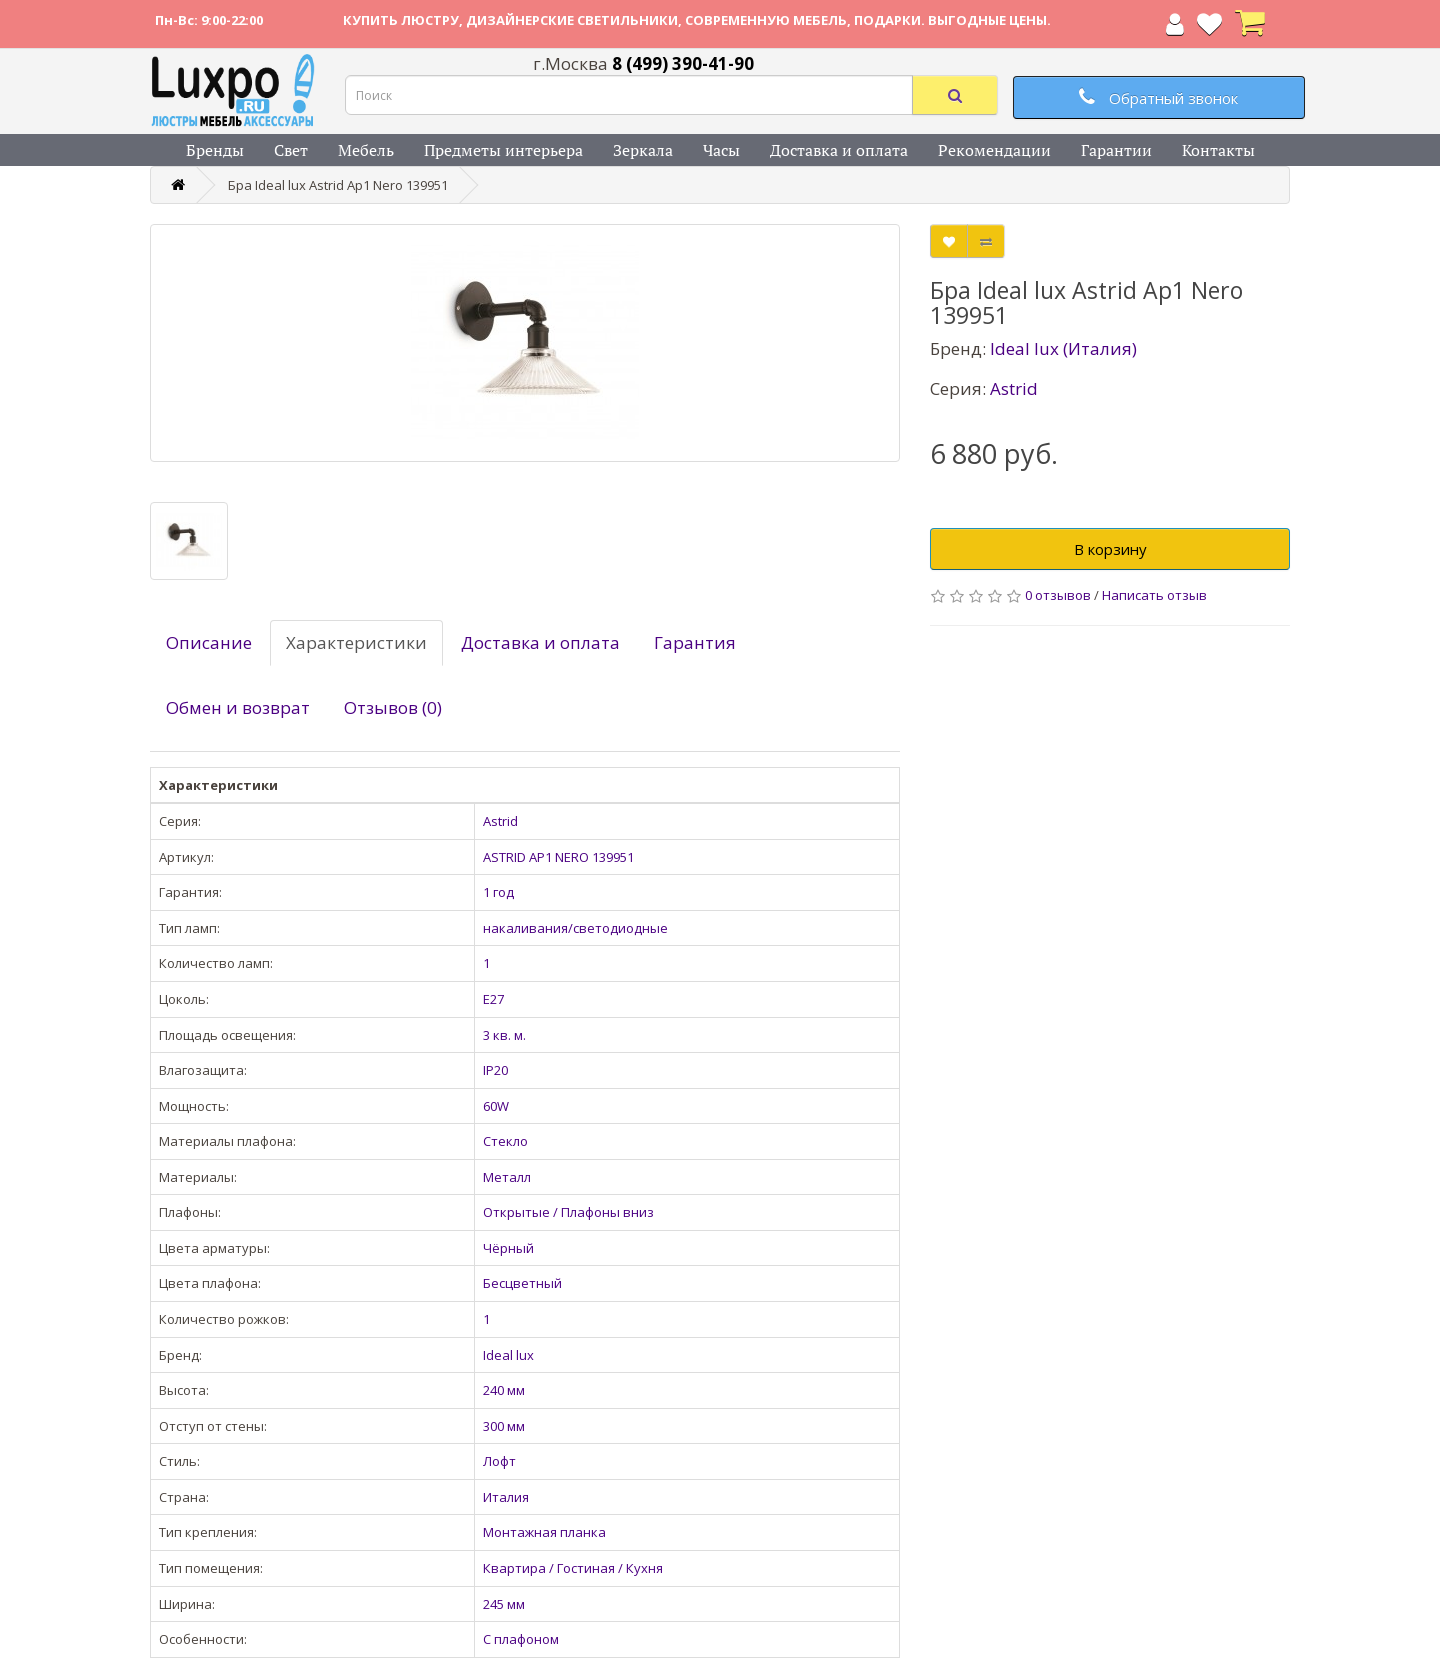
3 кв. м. (504, 1035)
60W (496, 1106)
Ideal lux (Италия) (1063, 348)
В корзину (1110, 549)
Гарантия (695, 642)
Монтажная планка (544, 1532)
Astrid (500, 821)
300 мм (504, 1426)
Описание (209, 642)
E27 (493, 999)
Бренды (215, 150)
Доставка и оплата (839, 150)
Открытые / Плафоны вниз (568, 1212)
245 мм (504, 1604)
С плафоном (521, 1639)
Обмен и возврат (238, 707)
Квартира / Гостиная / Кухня (573, 1568)
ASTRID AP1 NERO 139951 (558, 857)
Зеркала (643, 150)
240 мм (504, 1390)
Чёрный (508, 1248)
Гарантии (1116, 150)
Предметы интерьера (503, 150)
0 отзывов (1058, 595)
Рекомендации (994, 150)
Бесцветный (522, 1283)
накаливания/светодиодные (575, 928)
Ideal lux (508, 1355)
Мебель (366, 150)
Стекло (505, 1141)
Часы (721, 150)
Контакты (1218, 150)
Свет (291, 150)
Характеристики (356, 642)
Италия (506, 1497)
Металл (507, 1177)
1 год (498, 892)
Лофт (499, 1461)
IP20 (495, 1070)
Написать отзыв (1154, 595)
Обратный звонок (1158, 97)
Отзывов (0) (393, 707)
